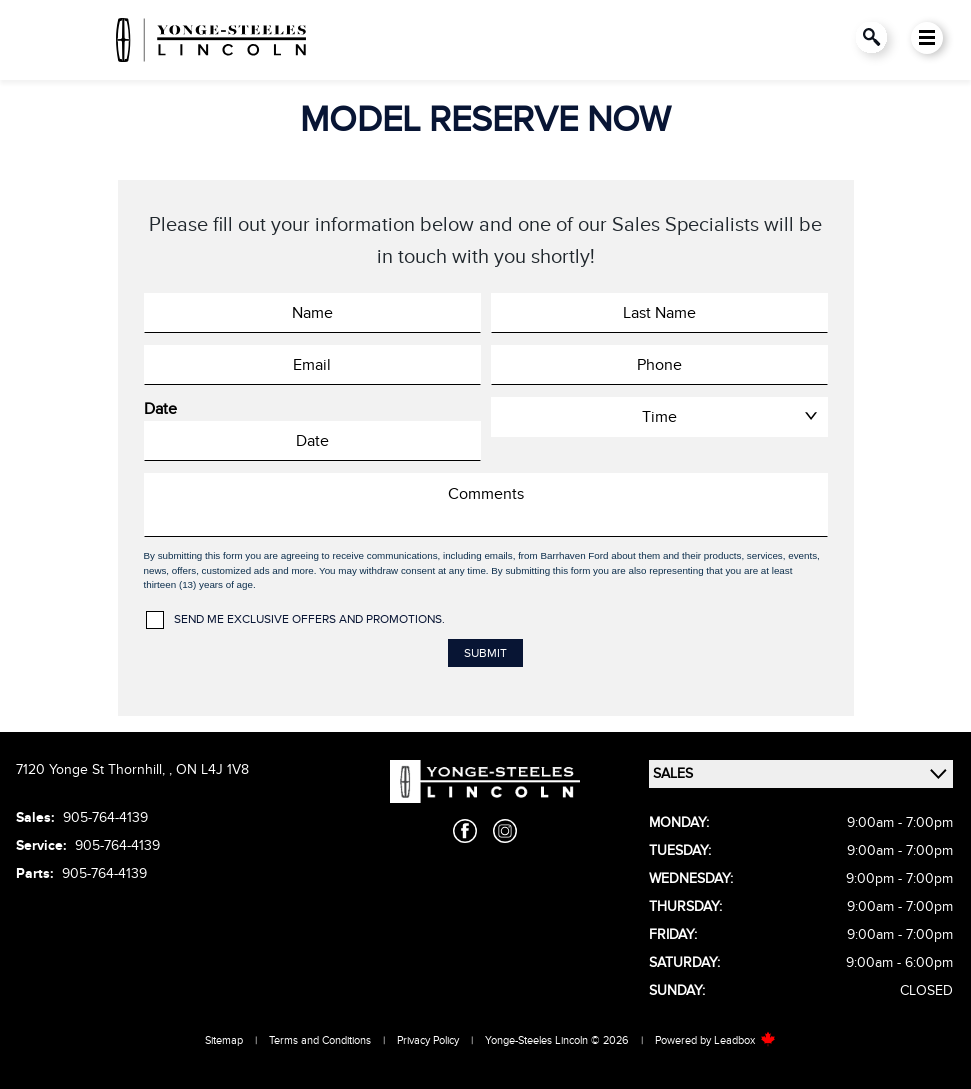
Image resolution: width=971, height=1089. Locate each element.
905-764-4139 (105, 817)
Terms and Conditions (320, 1040)
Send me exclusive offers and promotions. (309, 619)
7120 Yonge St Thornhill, (92, 769)
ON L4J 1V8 (212, 769)
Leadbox (745, 1040)
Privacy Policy (428, 1040)
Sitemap (224, 1040)
